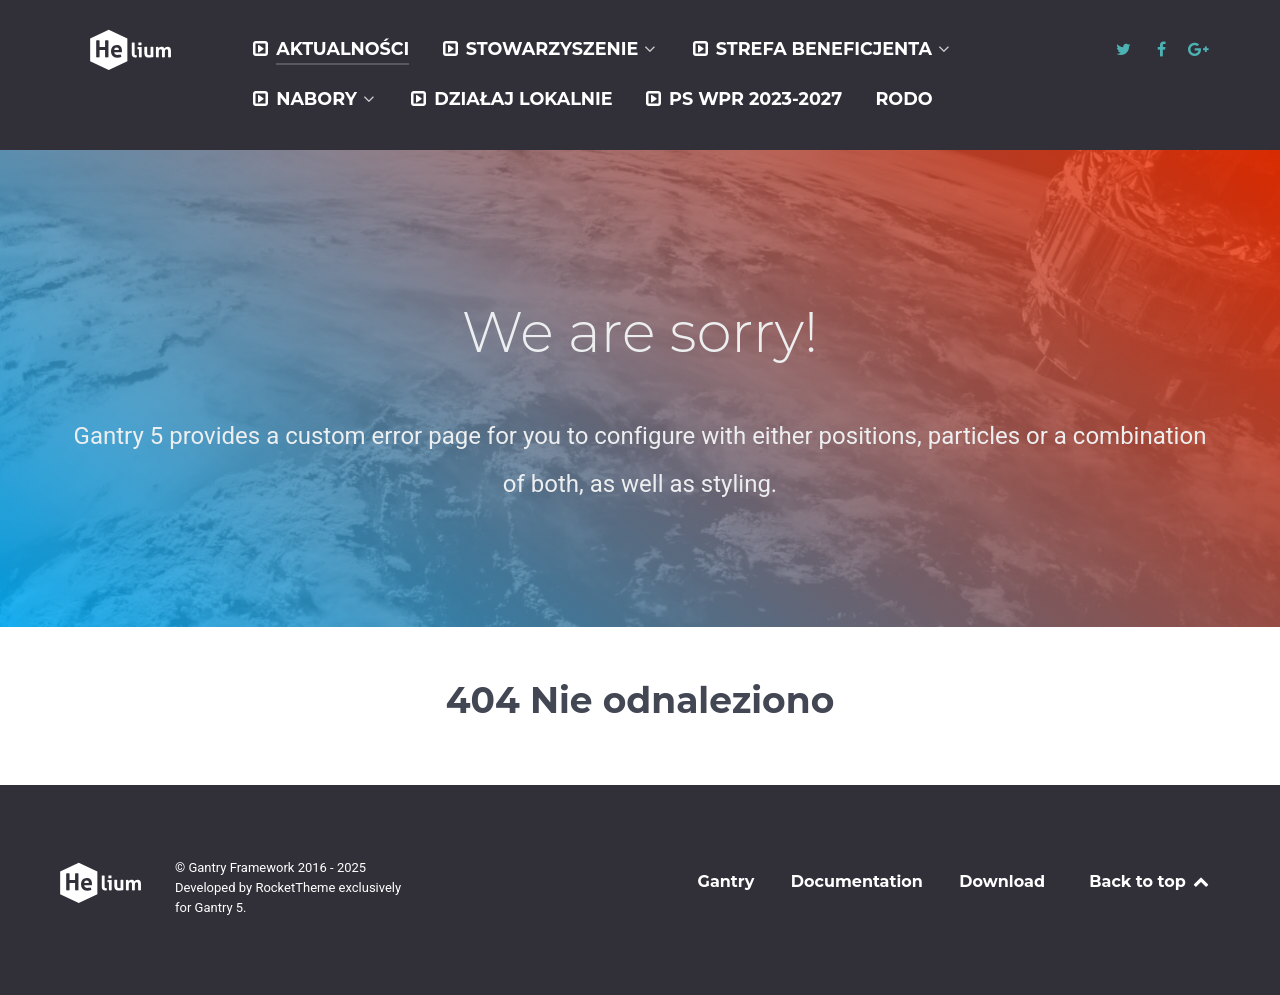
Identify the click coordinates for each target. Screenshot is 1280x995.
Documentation (857, 881)
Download (1002, 881)
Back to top (1150, 881)
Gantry (726, 881)
